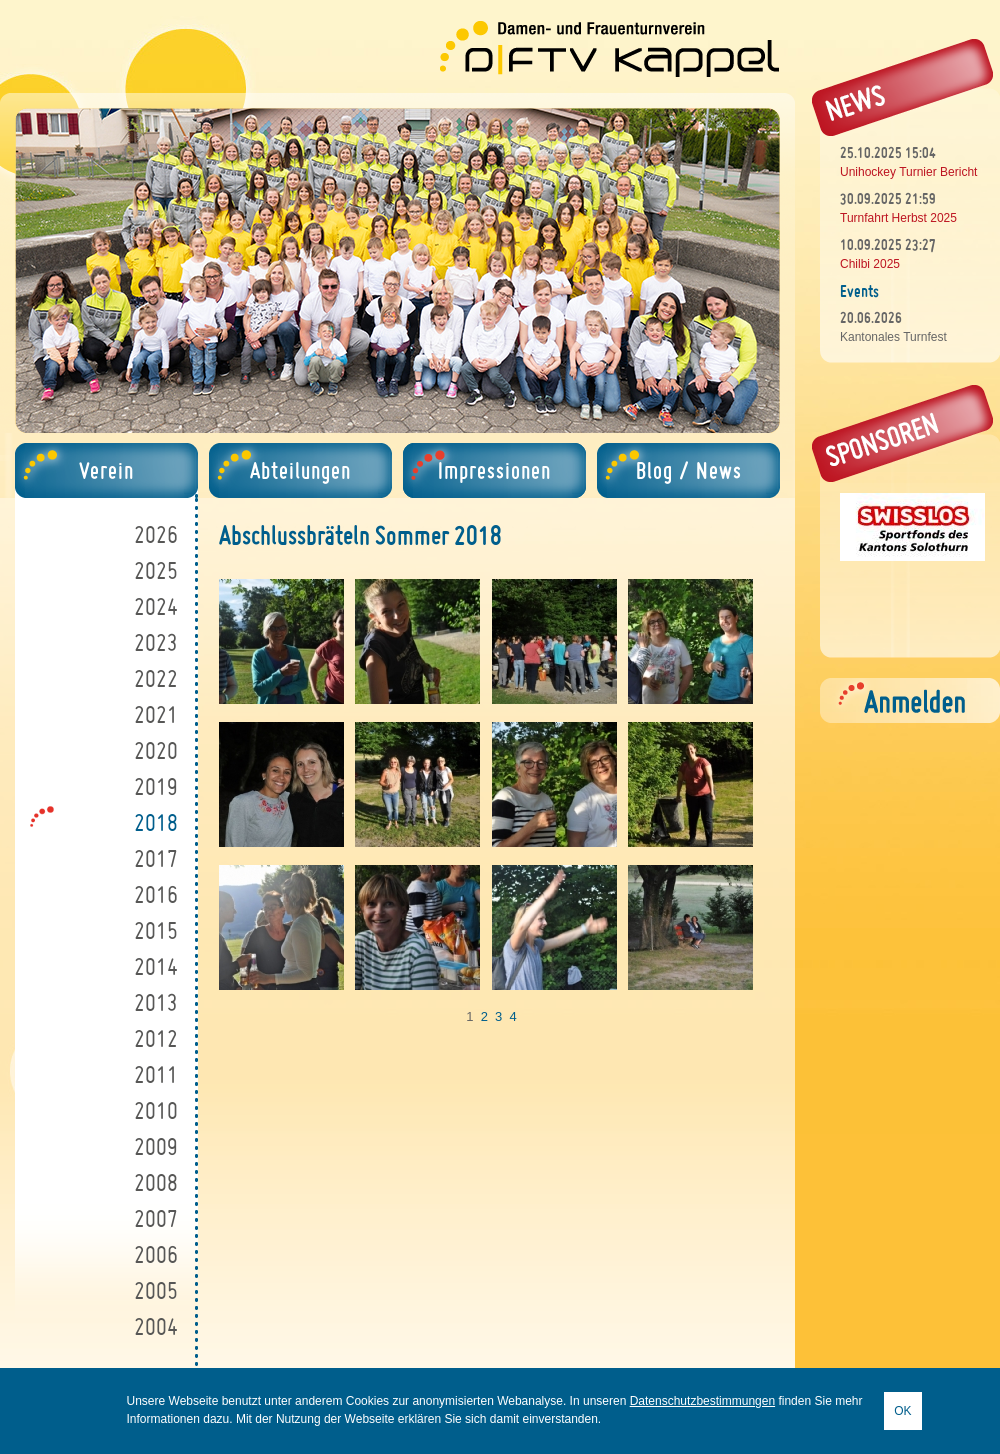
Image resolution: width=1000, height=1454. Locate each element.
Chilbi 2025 (870, 264)
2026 (156, 534)
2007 (156, 1218)
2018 (156, 822)
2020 (156, 750)
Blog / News (689, 470)
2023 (156, 642)
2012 (156, 1038)
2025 (156, 570)
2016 (156, 894)
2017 (156, 858)
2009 (156, 1146)
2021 (156, 714)
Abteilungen (300, 470)
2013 (156, 1002)
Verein (106, 470)
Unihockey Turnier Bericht (908, 172)
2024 (156, 606)
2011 (156, 1074)
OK (902, 1411)
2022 (156, 678)
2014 (156, 966)
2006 (156, 1254)
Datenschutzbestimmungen (702, 1401)
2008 (156, 1182)
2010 (156, 1110)
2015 (156, 930)
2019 (156, 786)
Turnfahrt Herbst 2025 (898, 218)
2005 (156, 1290)
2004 (156, 1326)
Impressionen (494, 470)
